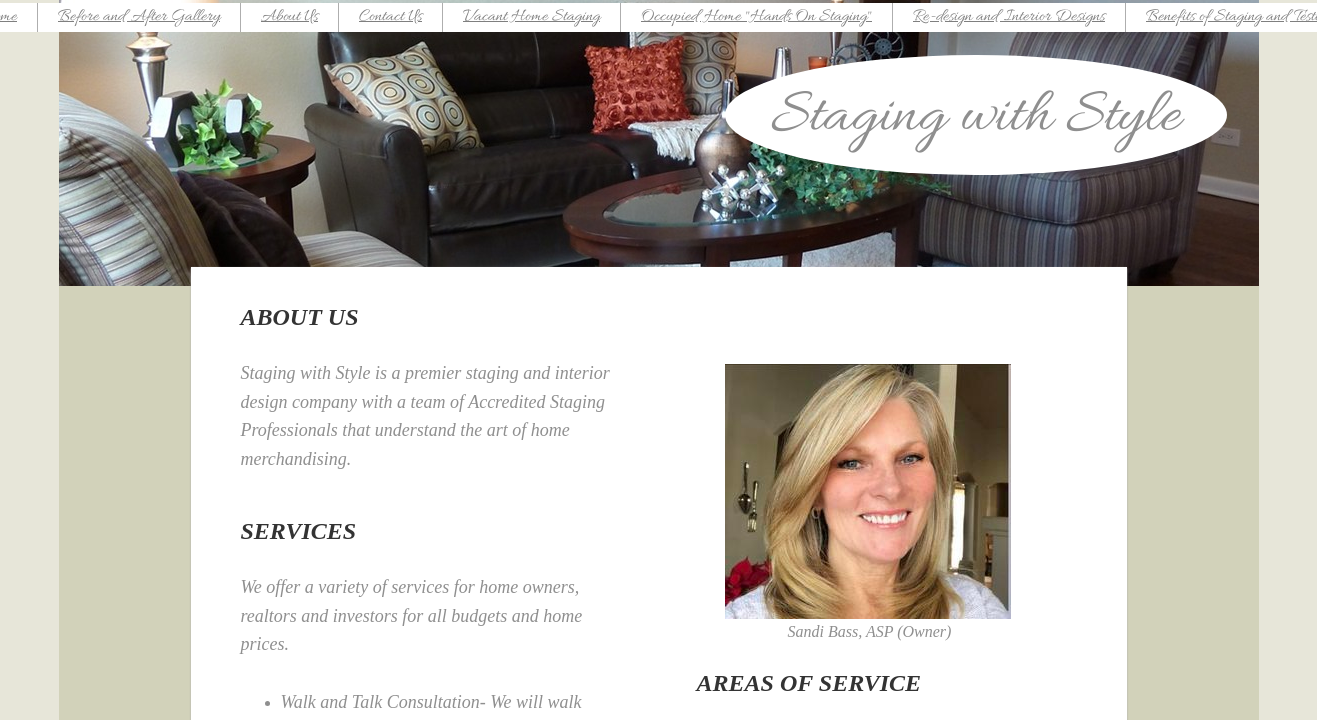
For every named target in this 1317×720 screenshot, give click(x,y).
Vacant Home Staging (531, 17)
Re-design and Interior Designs (1009, 17)
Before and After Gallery (139, 17)
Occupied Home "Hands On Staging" (756, 17)
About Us (289, 17)
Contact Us (390, 17)
